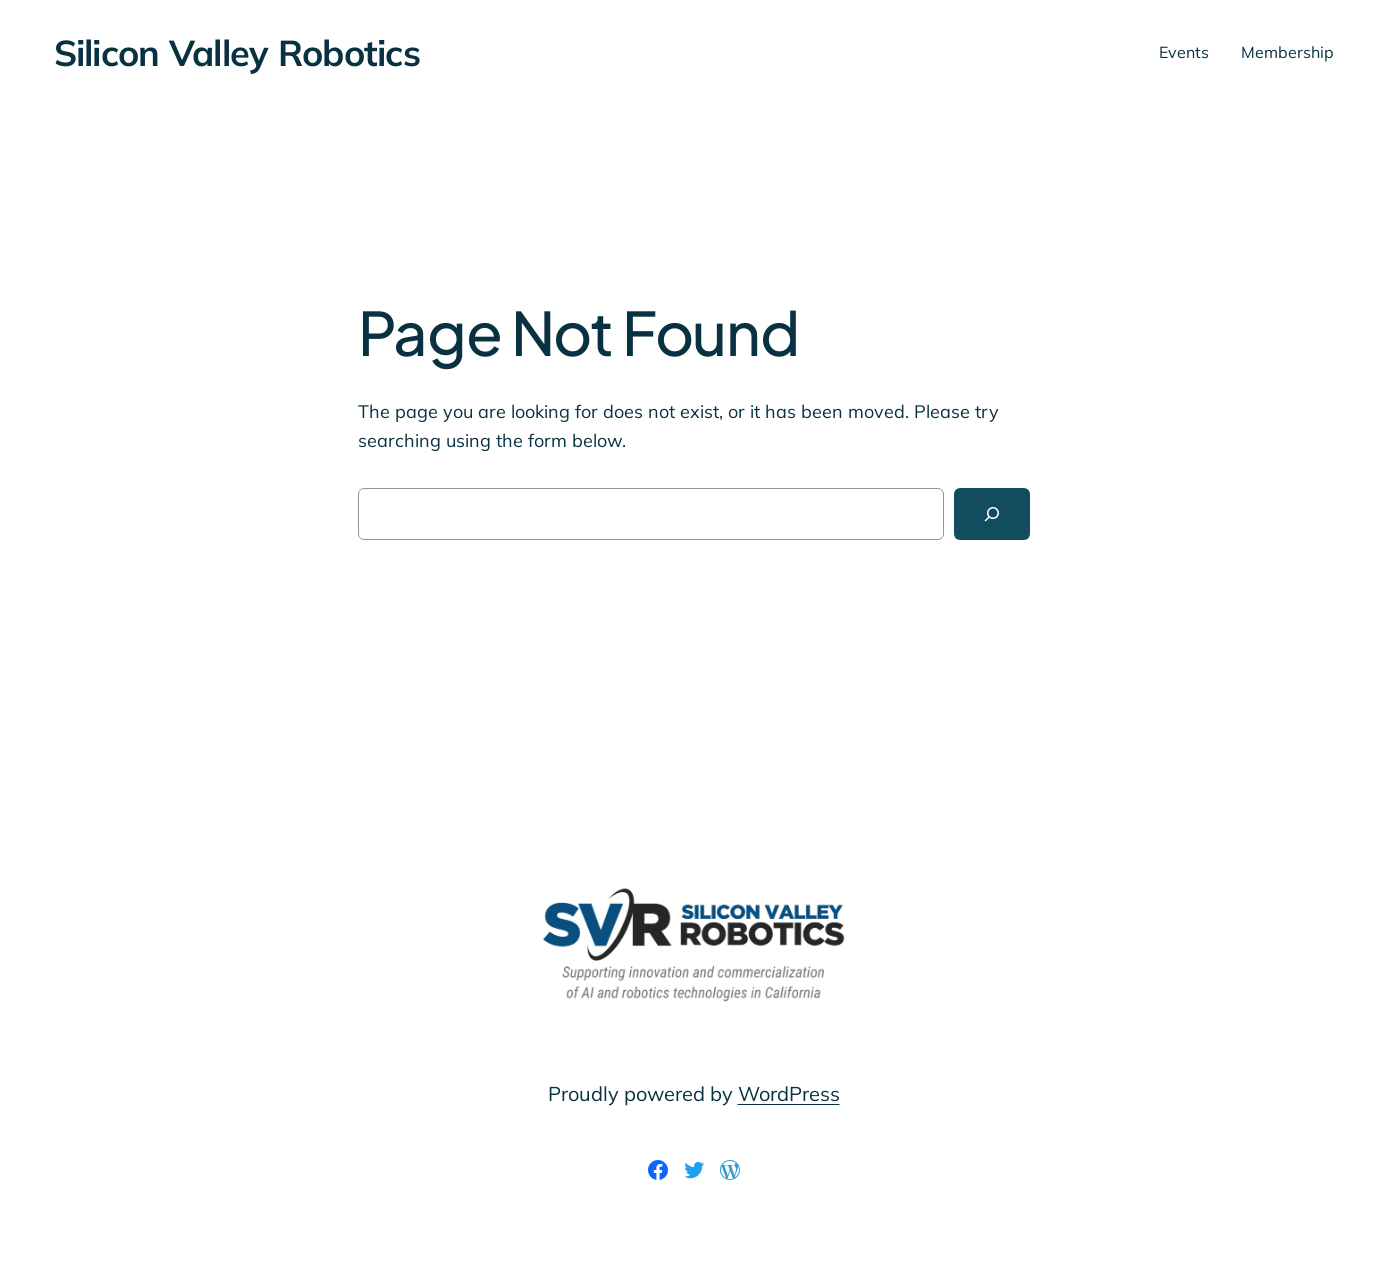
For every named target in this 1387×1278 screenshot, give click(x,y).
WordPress (789, 1093)
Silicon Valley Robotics (237, 52)
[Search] (992, 514)
